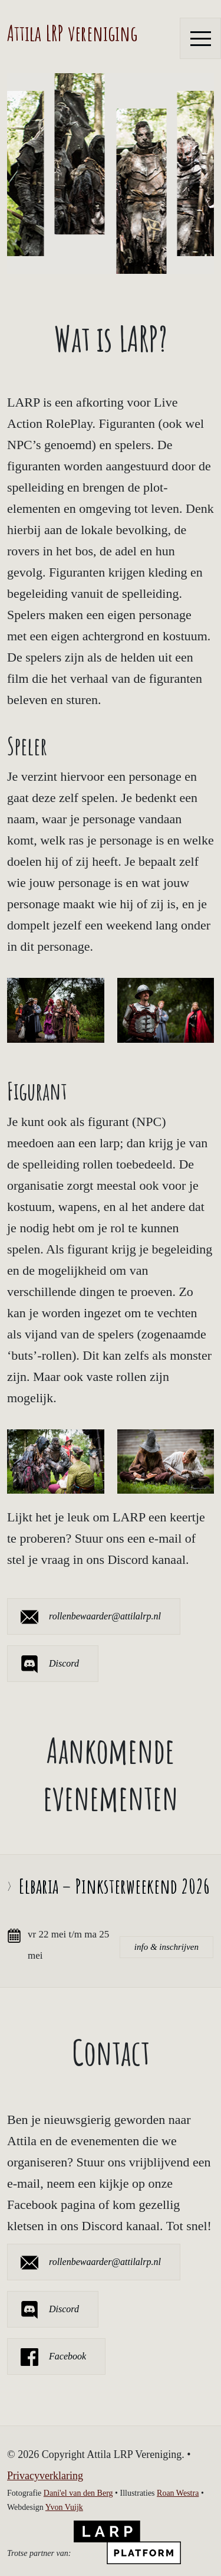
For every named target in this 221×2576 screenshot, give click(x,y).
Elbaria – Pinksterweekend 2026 (114, 1886)
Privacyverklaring (45, 2476)
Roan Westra (178, 2493)
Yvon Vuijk (64, 2507)
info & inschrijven (166, 1947)
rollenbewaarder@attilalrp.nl (105, 1616)
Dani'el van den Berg (78, 2493)
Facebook (67, 2356)
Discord (64, 1663)
